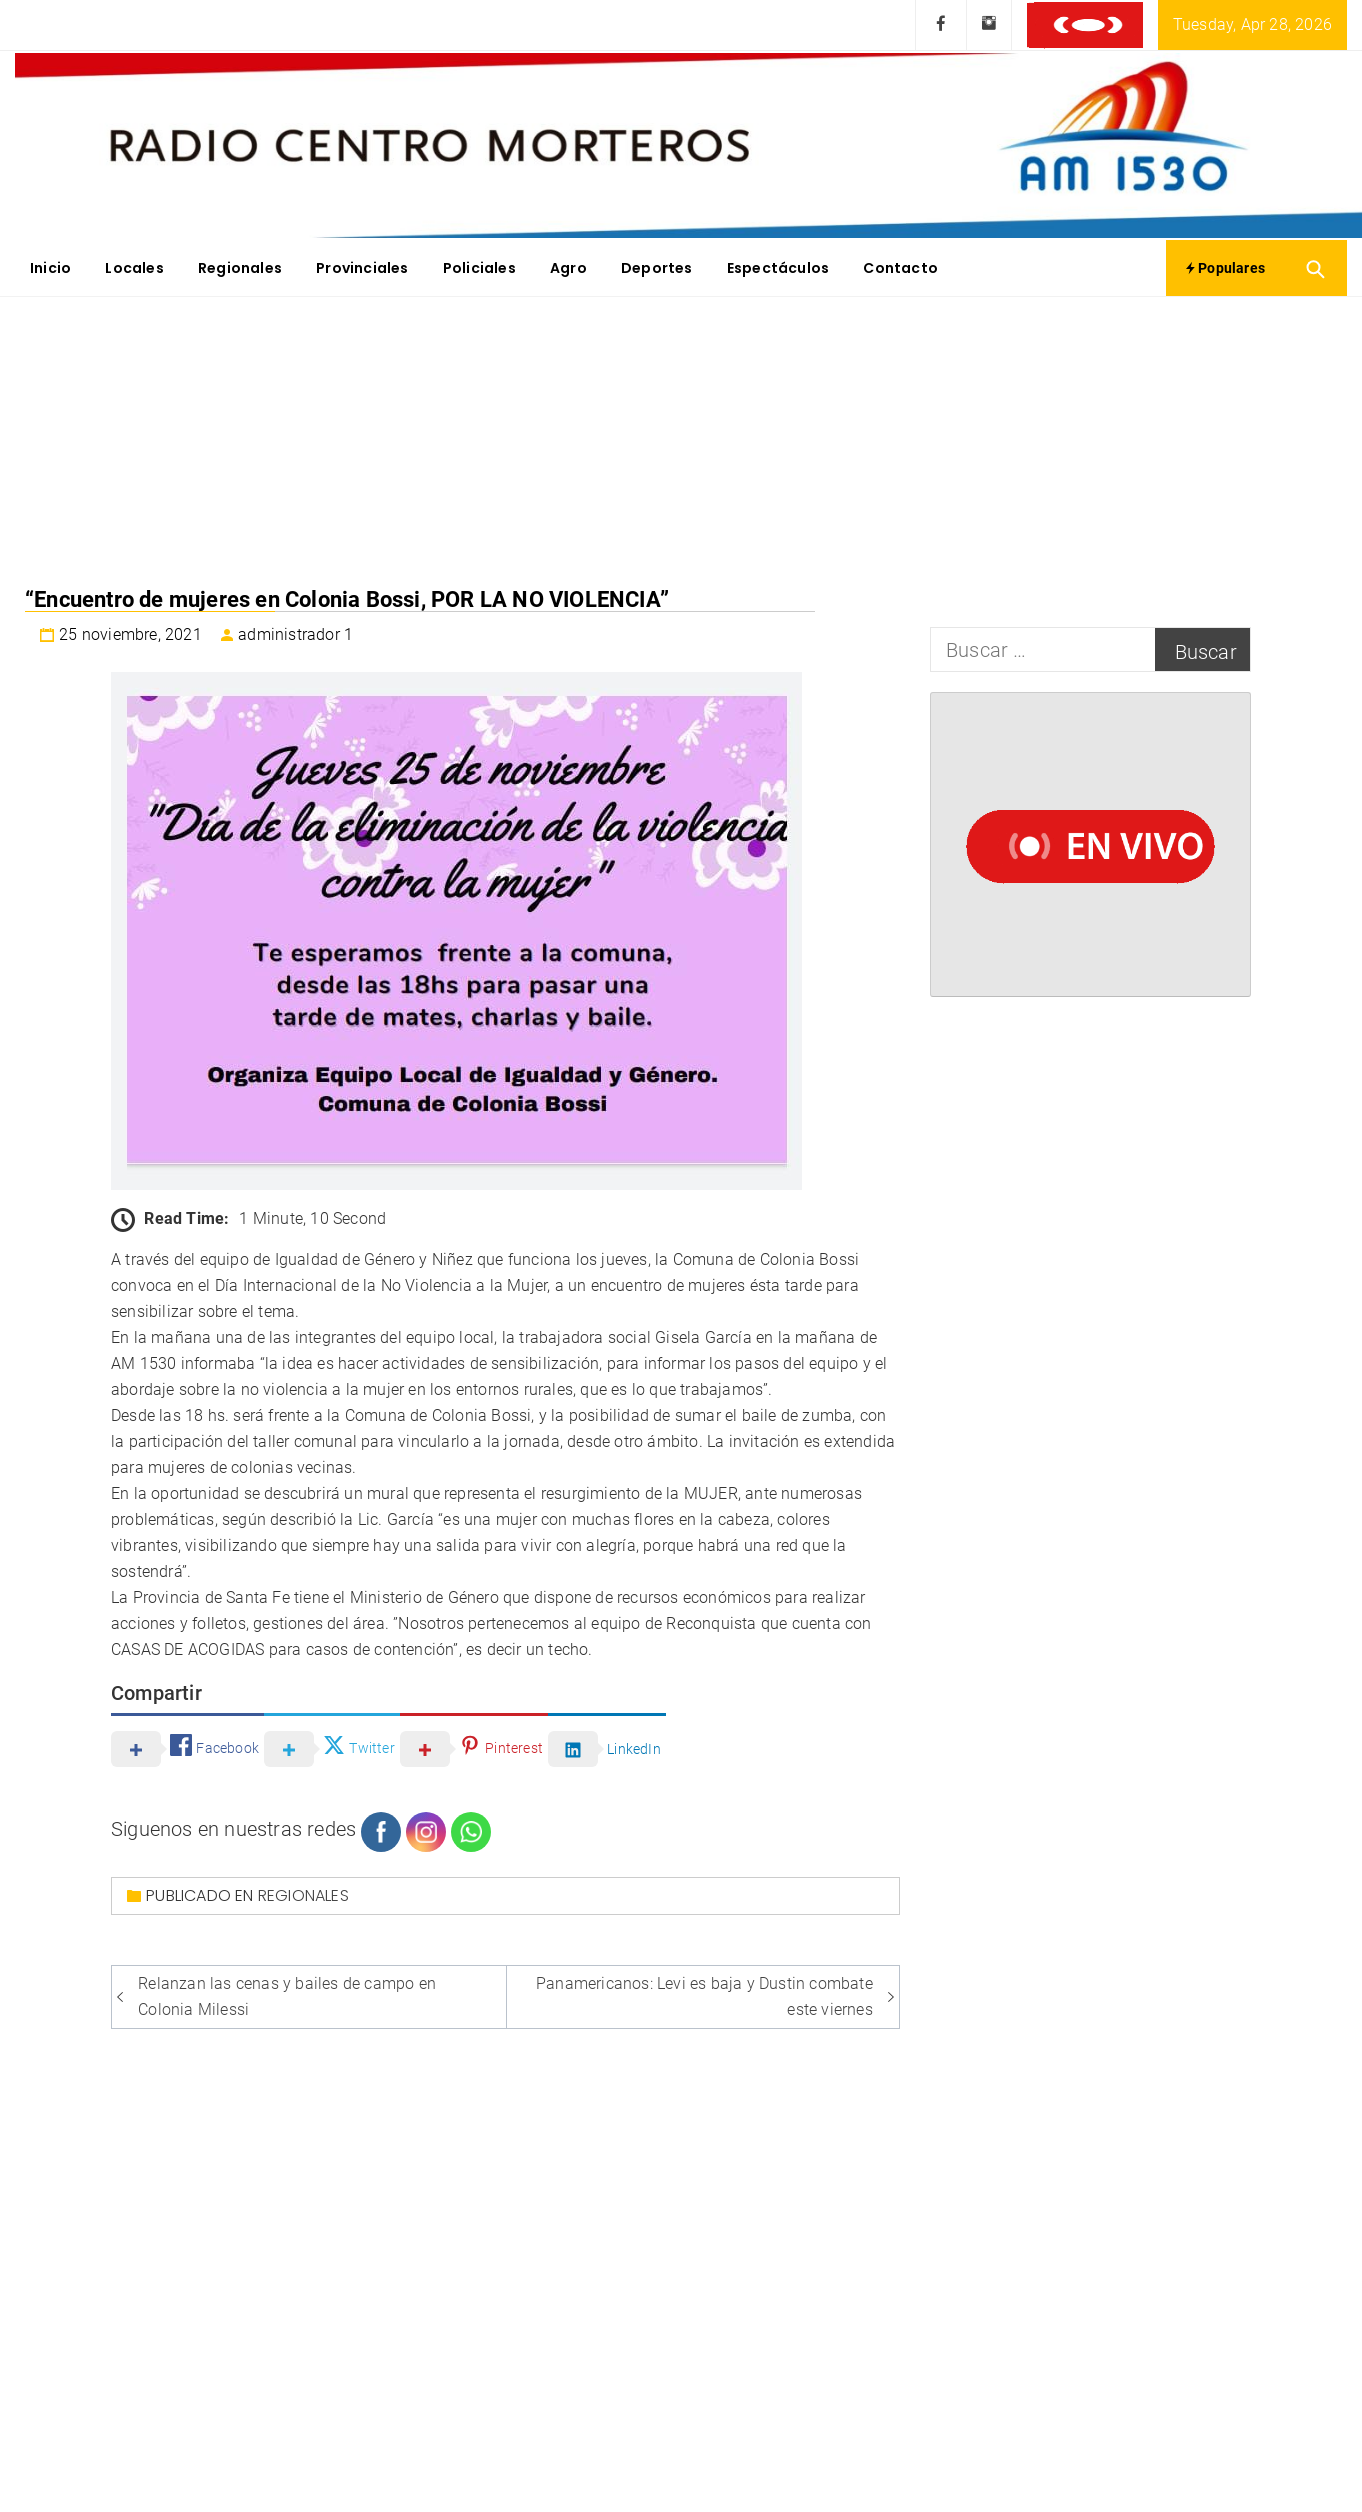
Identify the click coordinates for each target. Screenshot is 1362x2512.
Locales (134, 268)
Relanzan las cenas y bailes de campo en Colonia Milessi (287, 1996)
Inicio (50, 268)
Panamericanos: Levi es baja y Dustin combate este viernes (704, 1996)
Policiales (479, 268)
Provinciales (362, 268)
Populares (1225, 268)
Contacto (900, 268)
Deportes (657, 268)
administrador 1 (295, 634)
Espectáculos (778, 268)
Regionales (240, 268)
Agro (568, 268)
